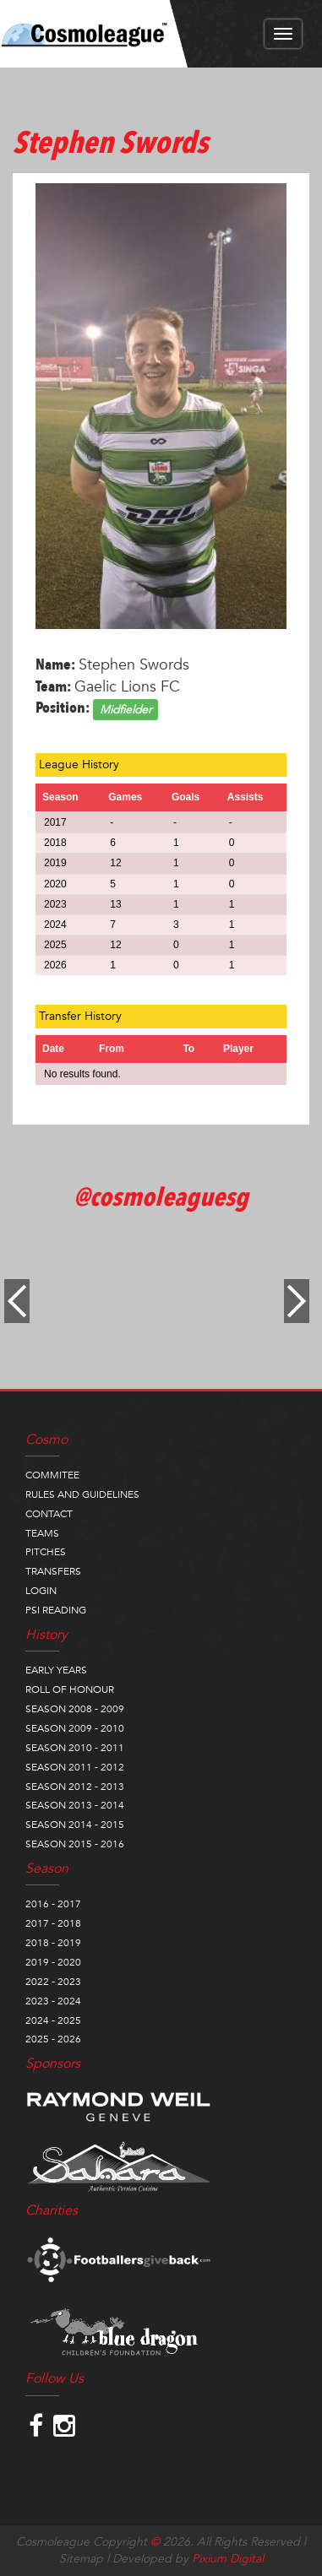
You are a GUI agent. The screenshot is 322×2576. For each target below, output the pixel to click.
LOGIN (41, 1590)
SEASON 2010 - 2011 (74, 1747)
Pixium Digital (228, 2559)
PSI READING (55, 1610)
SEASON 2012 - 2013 (74, 1786)
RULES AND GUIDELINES (82, 1494)
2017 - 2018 (53, 1923)
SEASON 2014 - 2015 (74, 1824)
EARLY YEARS (56, 1670)
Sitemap (81, 2559)
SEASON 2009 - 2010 (74, 1728)
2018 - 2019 (53, 1943)
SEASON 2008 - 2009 (74, 1709)
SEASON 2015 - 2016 (74, 1844)
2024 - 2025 (53, 2020)
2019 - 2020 (53, 1962)
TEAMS (42, 1533)
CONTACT (49, 1514)
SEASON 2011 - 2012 (74, 1767)
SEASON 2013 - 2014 (74, 1805)
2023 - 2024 (53, 2001)
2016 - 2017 (53, 1904)
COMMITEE (52, 1475)
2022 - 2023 (53, 1981)
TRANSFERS (53, 1571)
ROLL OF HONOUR (69, 1689)
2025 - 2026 (53, 2039)
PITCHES (45, 1552)
